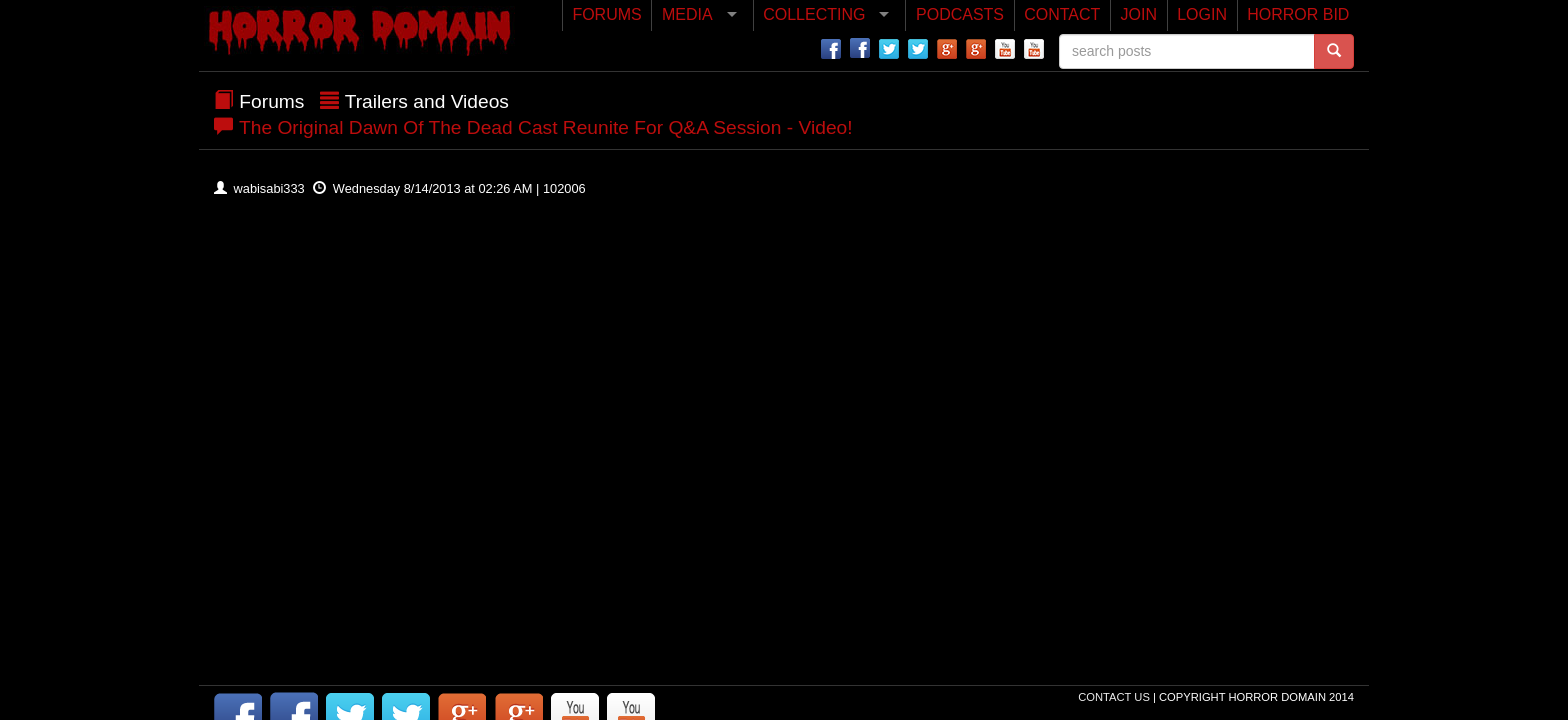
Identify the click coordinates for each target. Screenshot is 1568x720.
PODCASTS (960, 14)
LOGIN (1202, 14)
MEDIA (687, 14)
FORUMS (606, 14)
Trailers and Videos (427, 101)
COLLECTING (814, 14)
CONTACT (1062, 14)
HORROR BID (1298, 14)
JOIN (1139, 14)
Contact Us (1115, 697)
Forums (271, 101)
